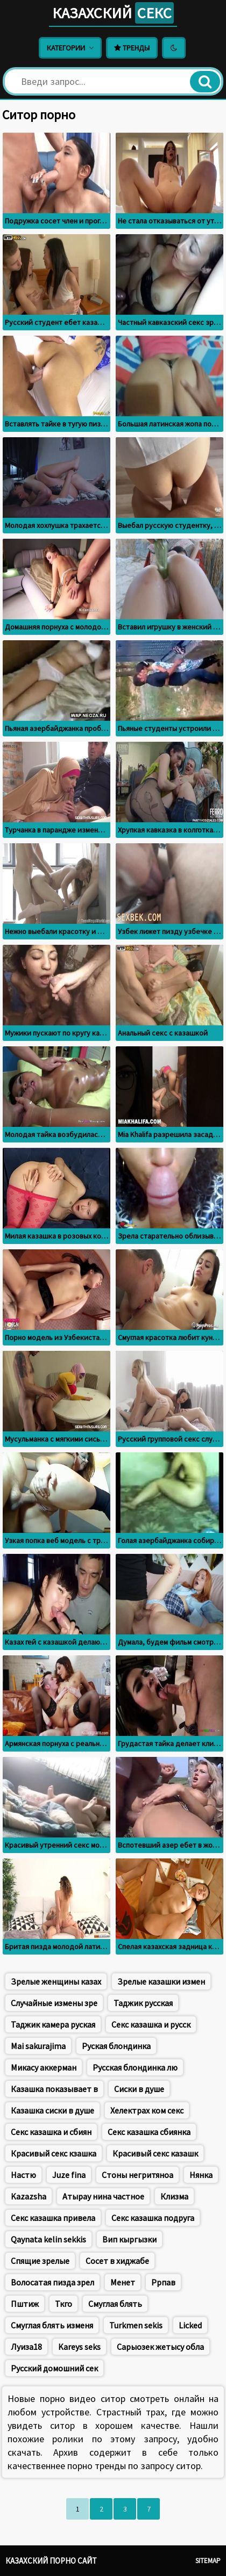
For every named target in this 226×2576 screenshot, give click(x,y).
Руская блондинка (116, 2045)
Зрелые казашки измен (161, 1981)
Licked (190, 2325)
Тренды (132, 48)
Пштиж (25, 2303)
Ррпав (163, 2282)
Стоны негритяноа (137, 2174)
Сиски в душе (139, 2088)
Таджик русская (143, 2003)
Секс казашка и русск (150, 2024)
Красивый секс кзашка (53, 2153)
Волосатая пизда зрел (52, 2282)
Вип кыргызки (129, 2239)
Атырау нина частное (103, 2196)
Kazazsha (28, 2196)
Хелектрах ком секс (146, 2110)
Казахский (113, 13)
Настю (23, 2174)
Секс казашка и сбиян (51, 2131)
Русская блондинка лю (135, 2067)
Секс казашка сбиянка (149, 2131)
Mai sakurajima (38, 2045)
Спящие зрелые (40, 2260)
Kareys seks (79, 2346)
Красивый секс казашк (155, 2153)
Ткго (63, 2303)
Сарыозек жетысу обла (160, 2346)
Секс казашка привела (53, 2217)
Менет (122, 2282)
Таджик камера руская (53, 2024)
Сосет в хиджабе (117, 2260)
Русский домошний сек (54, 2368)
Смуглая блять (115, 2303)
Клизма (174, 2196)
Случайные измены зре (54, 2003)
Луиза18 (26, 2346)
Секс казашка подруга (152, 2217)
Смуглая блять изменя (52, 2325)
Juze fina (69, 2174)
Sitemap (208, 2560)
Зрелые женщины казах (56, 1981)
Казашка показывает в (54, 2088)
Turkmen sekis (136, 2325)
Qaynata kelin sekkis (48, 2239)
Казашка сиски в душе (52, 2110)
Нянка (201, 2174)
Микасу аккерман (43, 2067)
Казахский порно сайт (51, 2561)
